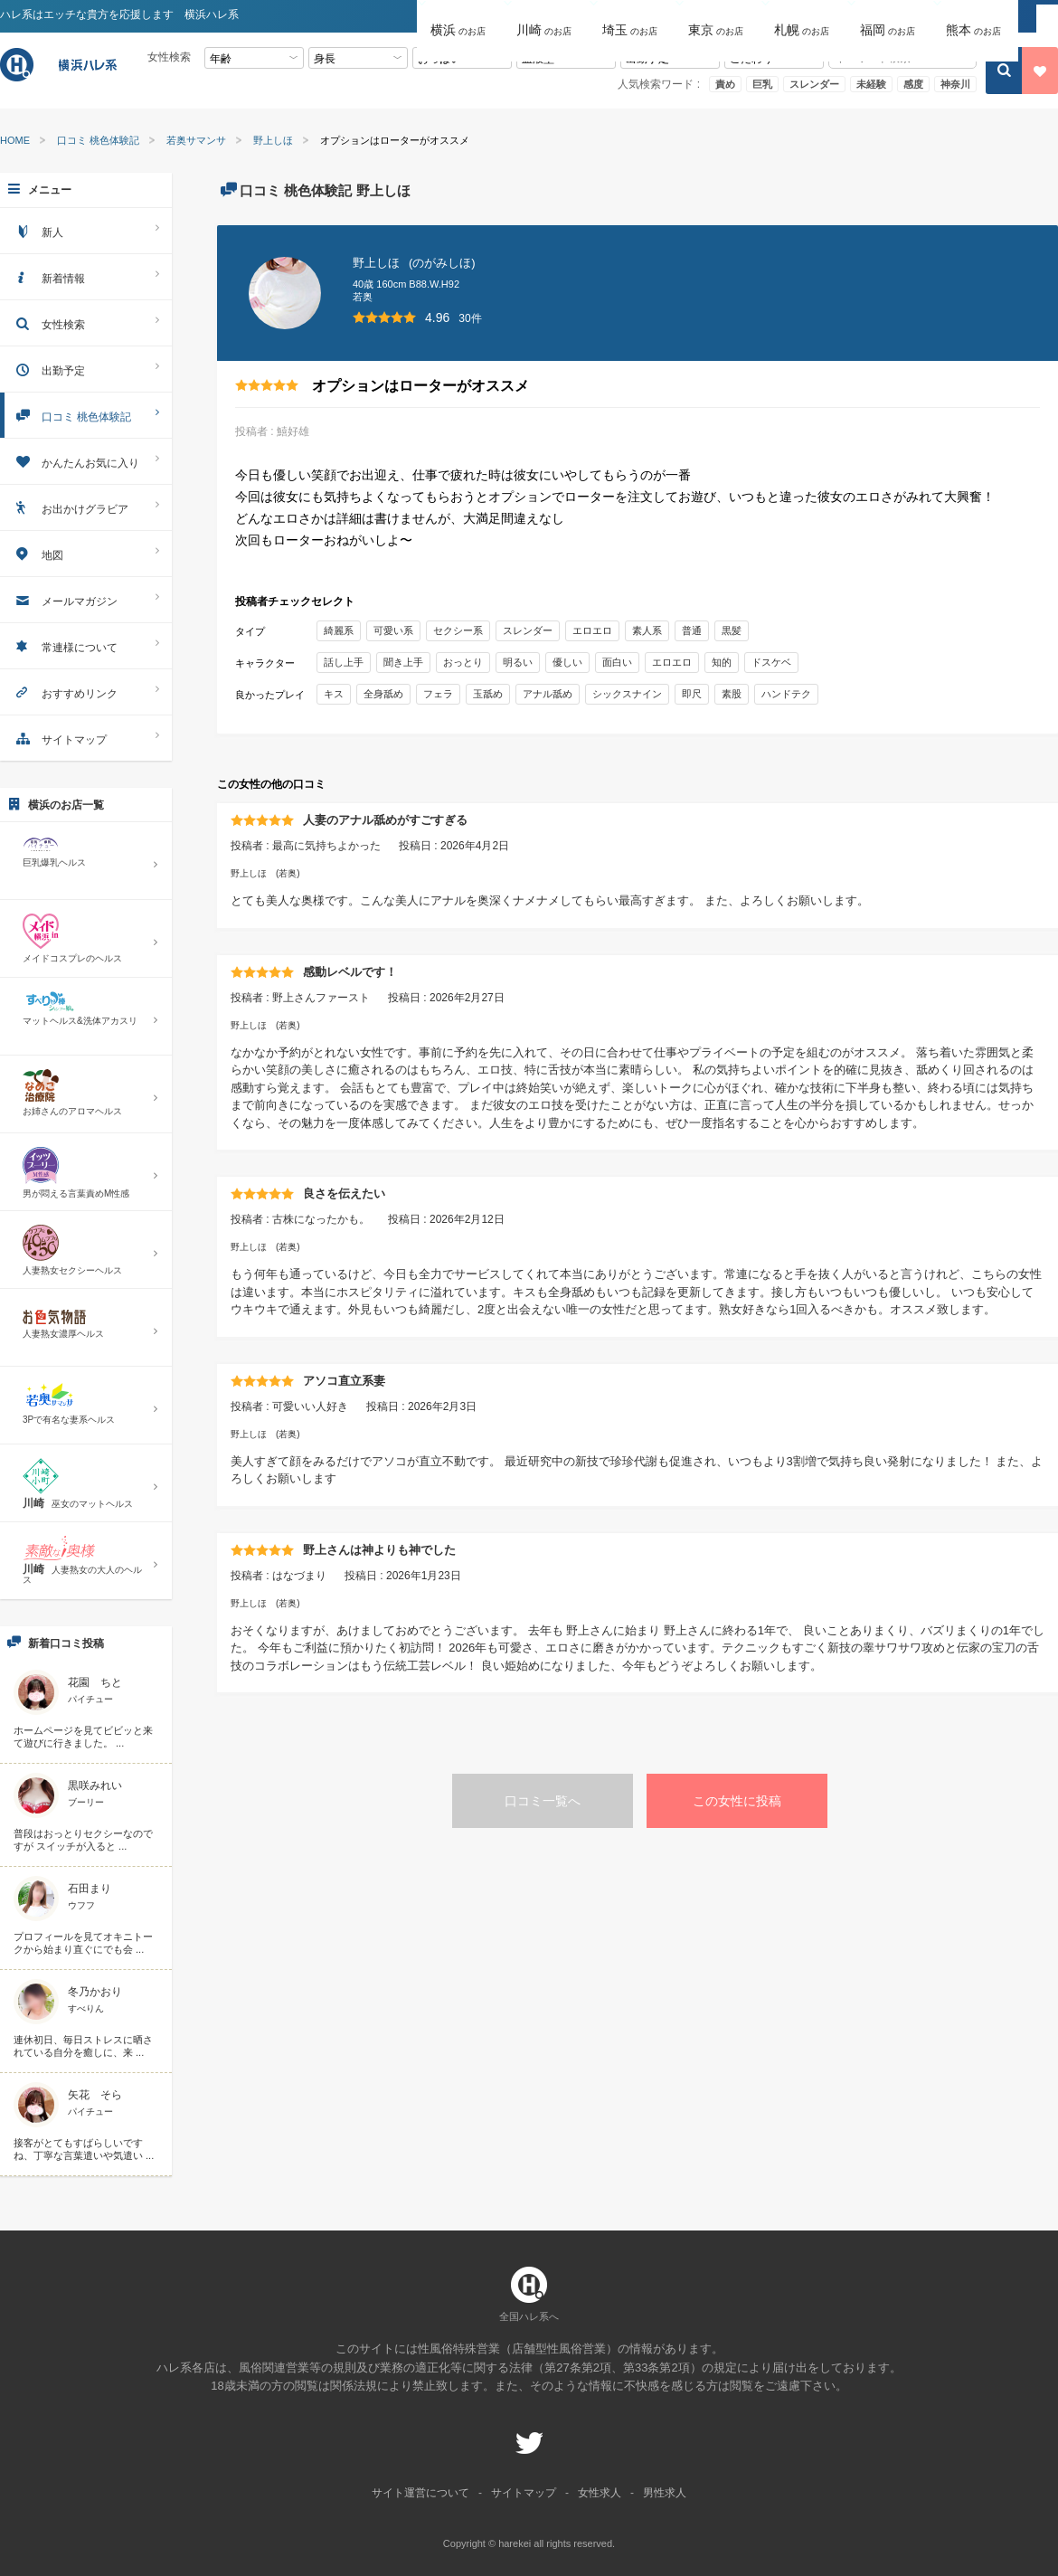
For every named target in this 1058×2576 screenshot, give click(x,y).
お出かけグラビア (86, 507)
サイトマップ (86, 737)
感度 (913, 84)
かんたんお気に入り (86, 460)
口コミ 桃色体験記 (98, 141)
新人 (86, 230)
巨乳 (762, 84)
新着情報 (86, 276)
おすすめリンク (86, 691)
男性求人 (664, 2492)
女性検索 (86, 322)
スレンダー (814, 84)
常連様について (86, 645)
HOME (15, 141)
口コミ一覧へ (543, 1801)
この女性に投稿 (737, 1801)
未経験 (871, 84)
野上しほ (273, 141)
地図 (86, 553)
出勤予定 (86, 368)
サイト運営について (420, 2492)
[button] (460, 16)
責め (725, 84)
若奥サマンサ (196, 141)
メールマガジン (86, 599)
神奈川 (955, 84)
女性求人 (599, 2492)
